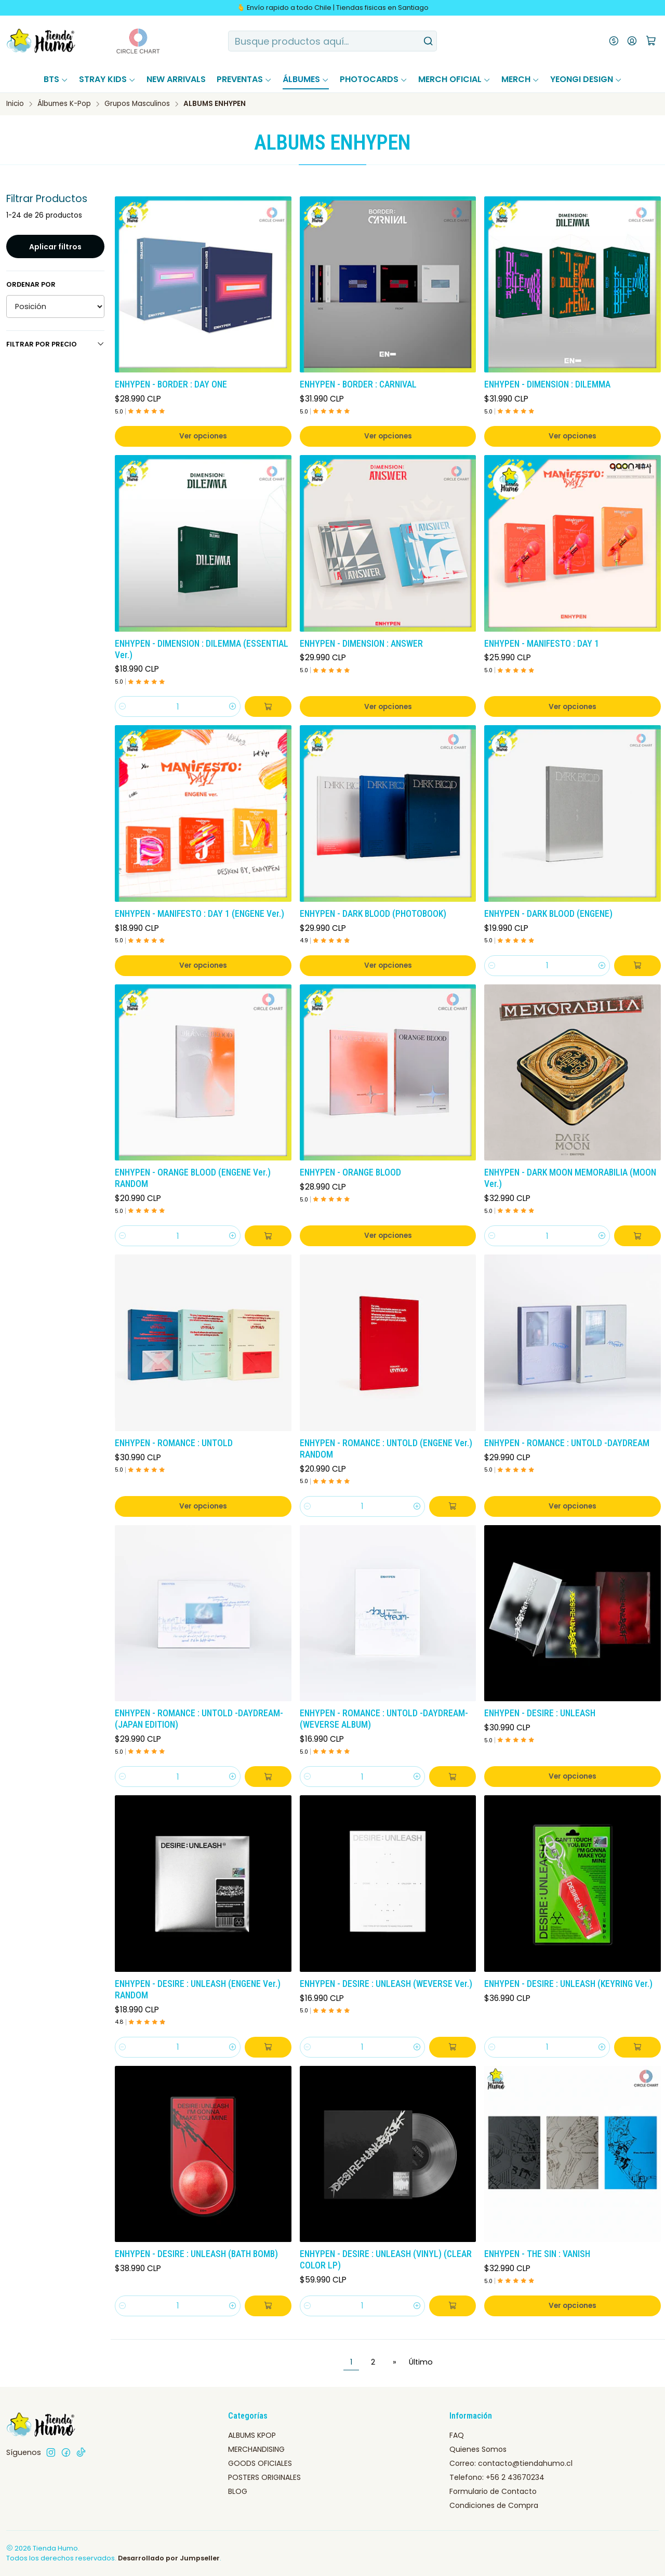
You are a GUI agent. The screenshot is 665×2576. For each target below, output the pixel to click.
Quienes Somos (478, 2449)
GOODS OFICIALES (260, 2463)
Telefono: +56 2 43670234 (496, 2477)
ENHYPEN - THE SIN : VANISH (537, 2254)
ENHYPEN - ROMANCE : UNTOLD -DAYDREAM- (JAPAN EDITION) (199, 1719)
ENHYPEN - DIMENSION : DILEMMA (547, 384)
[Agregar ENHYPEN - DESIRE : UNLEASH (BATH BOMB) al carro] (268, 2305)
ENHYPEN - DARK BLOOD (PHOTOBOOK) (373, 914)
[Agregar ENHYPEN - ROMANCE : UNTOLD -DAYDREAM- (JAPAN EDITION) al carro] (268, 1776)
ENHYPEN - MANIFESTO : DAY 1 (541, 643)
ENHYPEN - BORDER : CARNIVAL (358, 384)
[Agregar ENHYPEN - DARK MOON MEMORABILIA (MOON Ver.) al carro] (637, 1235)
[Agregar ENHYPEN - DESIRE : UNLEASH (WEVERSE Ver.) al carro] (452, 2047)
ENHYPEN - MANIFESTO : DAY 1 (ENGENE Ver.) (199, 914)
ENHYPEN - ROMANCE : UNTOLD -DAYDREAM (566, 1443)
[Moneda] (613, 41)
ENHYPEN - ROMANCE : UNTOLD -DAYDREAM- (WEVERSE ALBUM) (384, 1719)
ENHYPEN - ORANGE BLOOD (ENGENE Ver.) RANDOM (193, 1178)
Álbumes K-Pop (64, 104)
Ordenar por (31, 285)
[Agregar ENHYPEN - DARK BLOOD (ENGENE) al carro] (637, 965)
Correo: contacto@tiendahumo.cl (511, 2463)
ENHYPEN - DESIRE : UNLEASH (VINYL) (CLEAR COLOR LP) (386, 2260)
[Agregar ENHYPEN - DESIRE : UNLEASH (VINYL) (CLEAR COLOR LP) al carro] (452, 2305)
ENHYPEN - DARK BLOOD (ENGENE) (548, 914)
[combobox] (332, 41)
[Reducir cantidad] (122, 706)
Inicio (15, 104)
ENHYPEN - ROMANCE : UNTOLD (174, 1443)
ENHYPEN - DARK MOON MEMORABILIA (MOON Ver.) (570, 1178)
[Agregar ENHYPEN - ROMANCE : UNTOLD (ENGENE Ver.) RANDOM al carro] (452, 1506)
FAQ (456, 2435)
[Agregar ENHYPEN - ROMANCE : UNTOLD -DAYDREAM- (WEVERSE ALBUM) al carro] (452, 1776)
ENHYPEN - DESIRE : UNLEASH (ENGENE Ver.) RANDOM (198, 1989)
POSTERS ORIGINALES (264, 2477)
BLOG (237, 2491)
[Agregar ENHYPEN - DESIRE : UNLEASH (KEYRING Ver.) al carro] (637, 2047)
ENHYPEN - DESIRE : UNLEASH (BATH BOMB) (196, 2254)
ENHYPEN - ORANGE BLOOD (350, 1172)
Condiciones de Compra (493, 2505)
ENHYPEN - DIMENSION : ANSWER (361, 643)
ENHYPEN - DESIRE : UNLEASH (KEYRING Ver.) (568, 1984)
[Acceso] (632, 41)
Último (421, 2362)
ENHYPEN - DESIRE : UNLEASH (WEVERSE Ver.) (386, 1984)
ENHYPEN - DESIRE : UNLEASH (539, 1713)
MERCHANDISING (256, 2449)
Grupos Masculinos (137, 104)
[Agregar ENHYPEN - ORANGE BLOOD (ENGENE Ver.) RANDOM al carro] (268, 1235)
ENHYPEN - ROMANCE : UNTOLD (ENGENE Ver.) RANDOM (386, 1449)
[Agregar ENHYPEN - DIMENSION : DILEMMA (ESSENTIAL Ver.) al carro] (268, 706)
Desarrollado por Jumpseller (169, 2558)
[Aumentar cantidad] (232, 706)
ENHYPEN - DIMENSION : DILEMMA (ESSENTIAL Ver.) (201, 649)
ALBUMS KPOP (252, 2435)
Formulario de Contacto (493, 2491)
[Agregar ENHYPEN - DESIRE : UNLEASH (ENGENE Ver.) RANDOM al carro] (268, 2047)
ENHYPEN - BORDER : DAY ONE (171, 384)
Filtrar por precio (55, 344)
